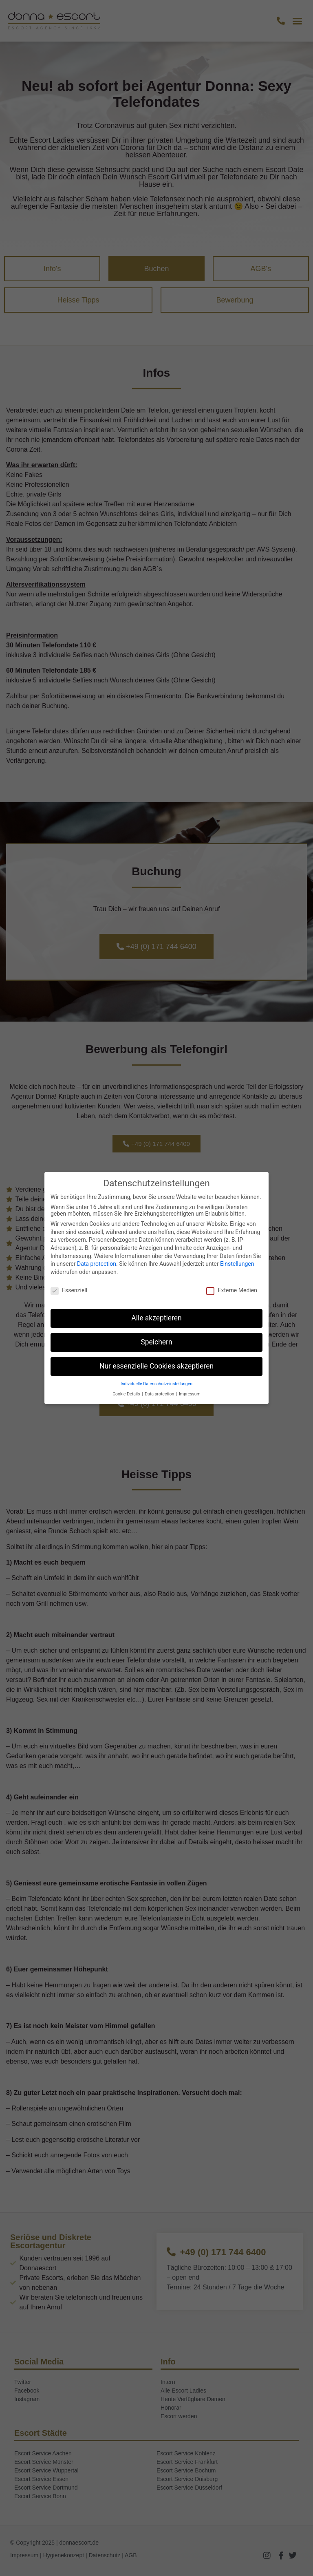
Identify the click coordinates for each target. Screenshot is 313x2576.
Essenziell (69, 1290)
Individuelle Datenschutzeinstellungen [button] (156, 1383)
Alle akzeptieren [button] (156, 1318)
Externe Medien (231, 1290)
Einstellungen (237, 1263)
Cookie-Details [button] (126, 1394)
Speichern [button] (156, 1342)
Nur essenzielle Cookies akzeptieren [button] (156, 1366)
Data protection (96, 1263)
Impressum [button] (190, 1394)
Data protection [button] (160, 1394)
